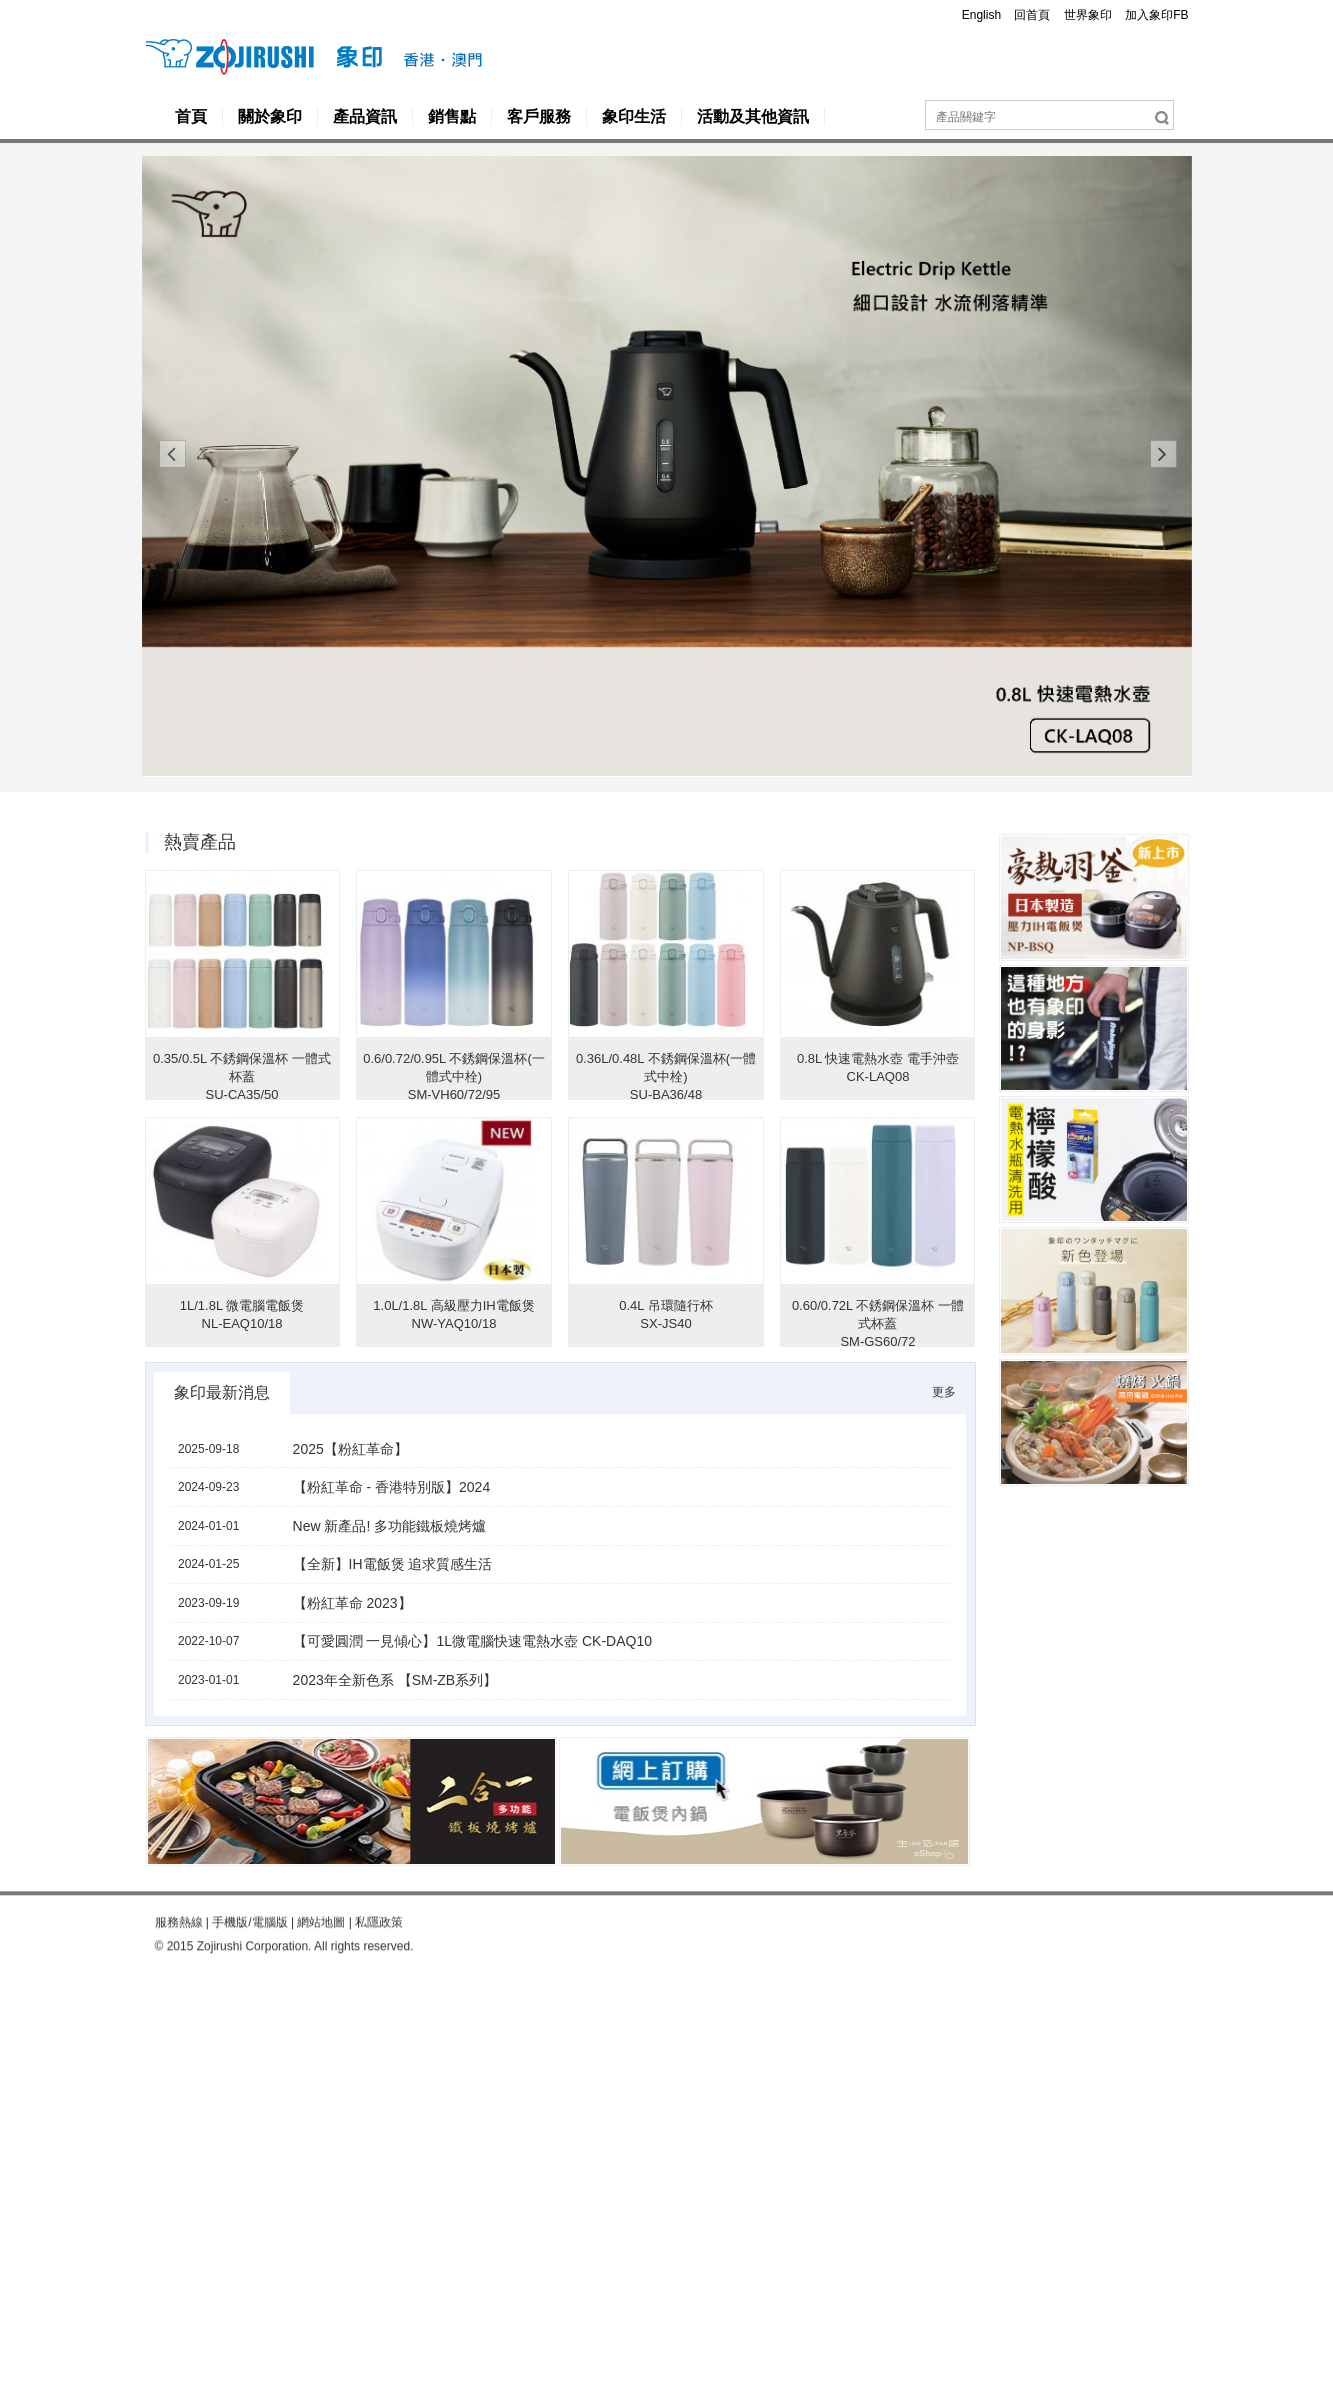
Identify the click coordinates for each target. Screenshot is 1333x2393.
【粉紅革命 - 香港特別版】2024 (392, 1487)
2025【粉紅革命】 (350, 1449)
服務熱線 (179, 1891)
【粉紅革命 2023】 (352, 1603)
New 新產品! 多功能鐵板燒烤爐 (390, 1526)
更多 (944, 1392)
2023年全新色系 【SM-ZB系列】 (395, 1680)
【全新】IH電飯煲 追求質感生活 (393, 1564)
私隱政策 (379, 1891)
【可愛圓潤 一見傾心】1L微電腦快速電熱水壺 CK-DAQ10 (472, 1641)
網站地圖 (321, 1891)
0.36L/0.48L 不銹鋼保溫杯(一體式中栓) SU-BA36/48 (666, 1076)
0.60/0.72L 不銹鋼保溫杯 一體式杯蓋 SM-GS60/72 (878, 1323)
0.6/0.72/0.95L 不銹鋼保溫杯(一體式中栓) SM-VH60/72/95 (454, 1076)
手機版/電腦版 (249, 1891)
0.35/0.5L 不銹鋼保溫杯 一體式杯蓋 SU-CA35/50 (242, 1076)
